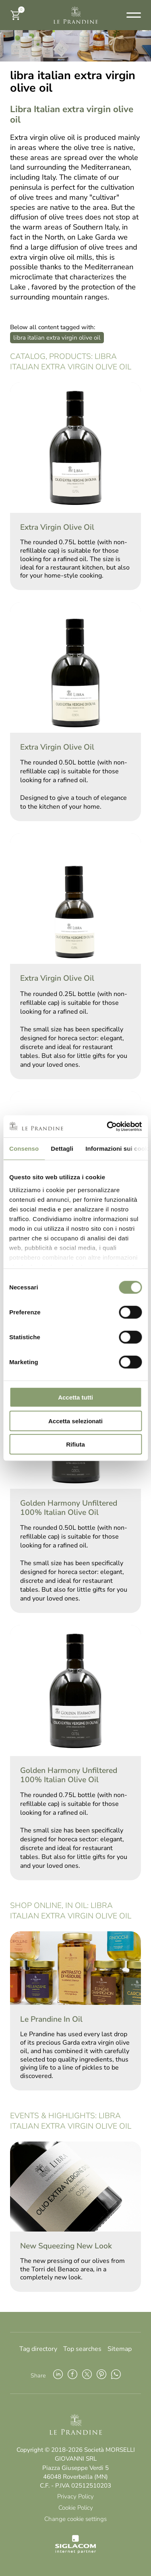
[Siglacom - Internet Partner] (75, 2551)
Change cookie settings (75, 2519)
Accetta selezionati (75, 1420)
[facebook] (72, 2375)
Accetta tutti (75, 1397)
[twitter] (87, 2375)
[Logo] (76, 15)
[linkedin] (58, 2375)
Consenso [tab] (24, 1148)
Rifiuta (75, 1444)
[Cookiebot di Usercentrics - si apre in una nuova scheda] (107, 1126)
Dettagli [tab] (62, 1148)
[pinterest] (101, 2375)
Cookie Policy (75, 2508)
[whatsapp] (116, 2375)
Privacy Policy (75, 2496)
